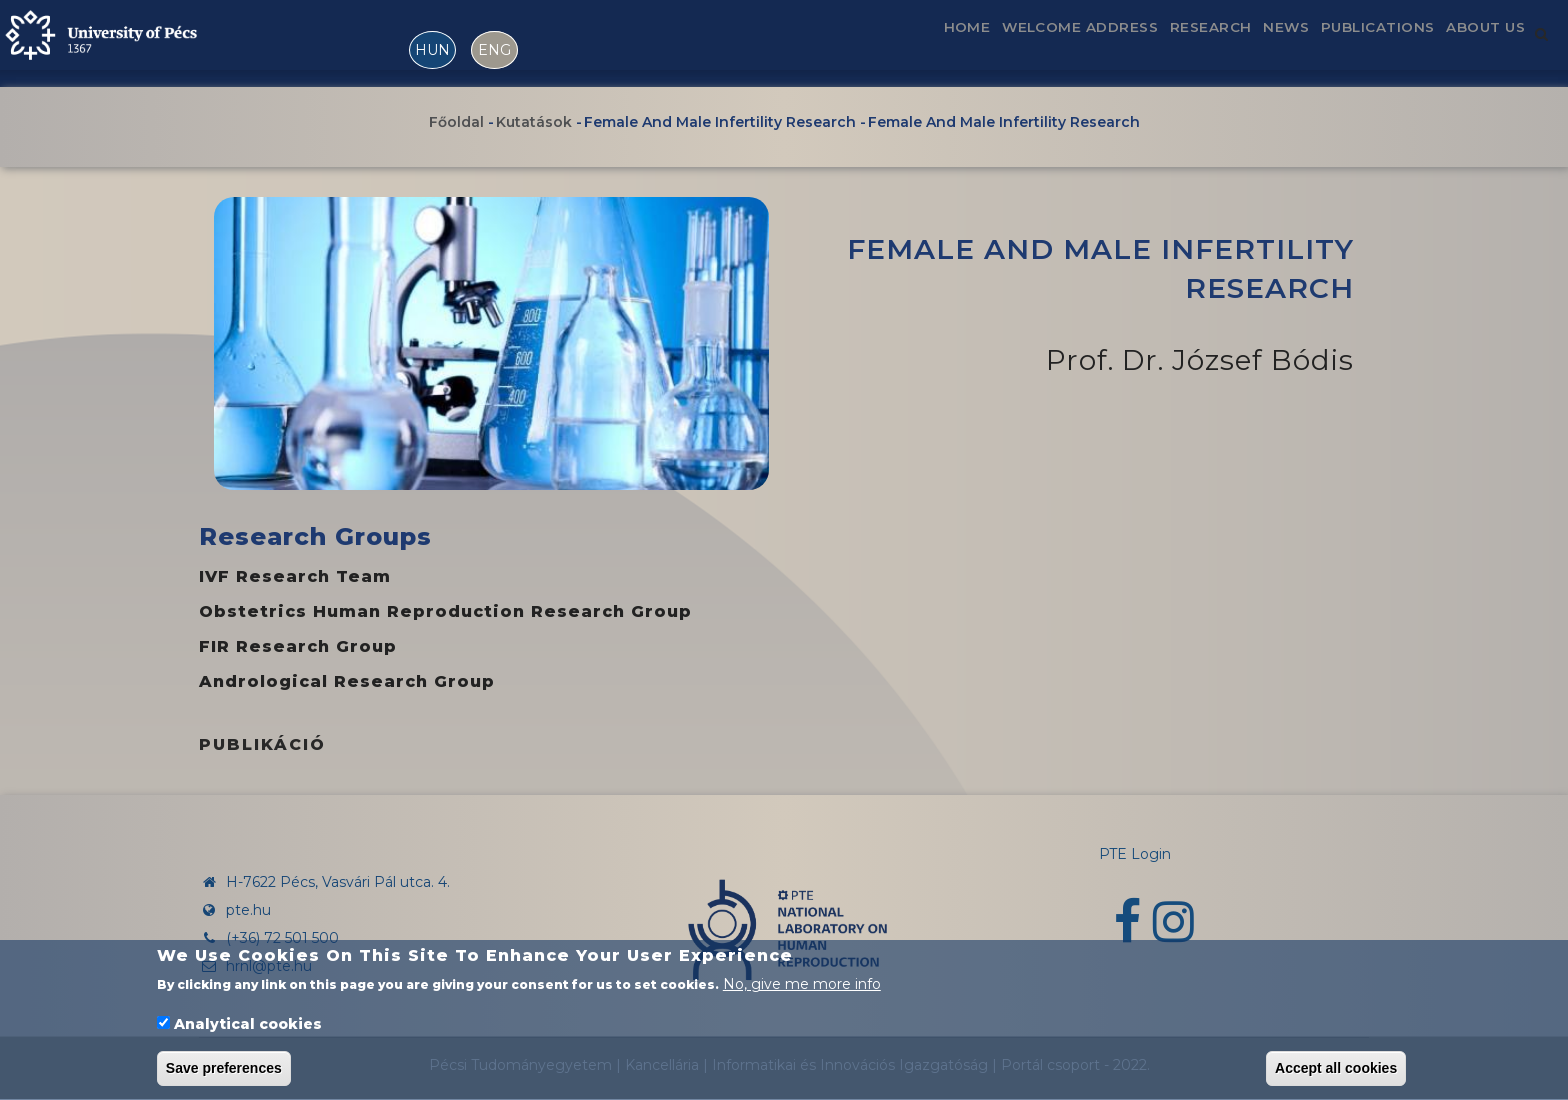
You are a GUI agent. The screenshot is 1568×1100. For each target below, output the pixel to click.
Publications (1352, 43)
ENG (494, 50)
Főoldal (456, 123)
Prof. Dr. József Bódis (1200, 360)
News (1244, 43)
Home (876, 43)
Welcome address (1006, 43)
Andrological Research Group (347, 681)
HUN (432, 50)
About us (1477, 43)
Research (1154, 43)
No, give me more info (802, 989)
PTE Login (1135, 854)
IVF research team (295, 576)
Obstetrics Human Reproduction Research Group (445, 611)
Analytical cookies (248, 1028)
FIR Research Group (298, 646)
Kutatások (534, 123)
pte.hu (248, 910)
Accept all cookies (1336, 1073)
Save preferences (224, 1073)
